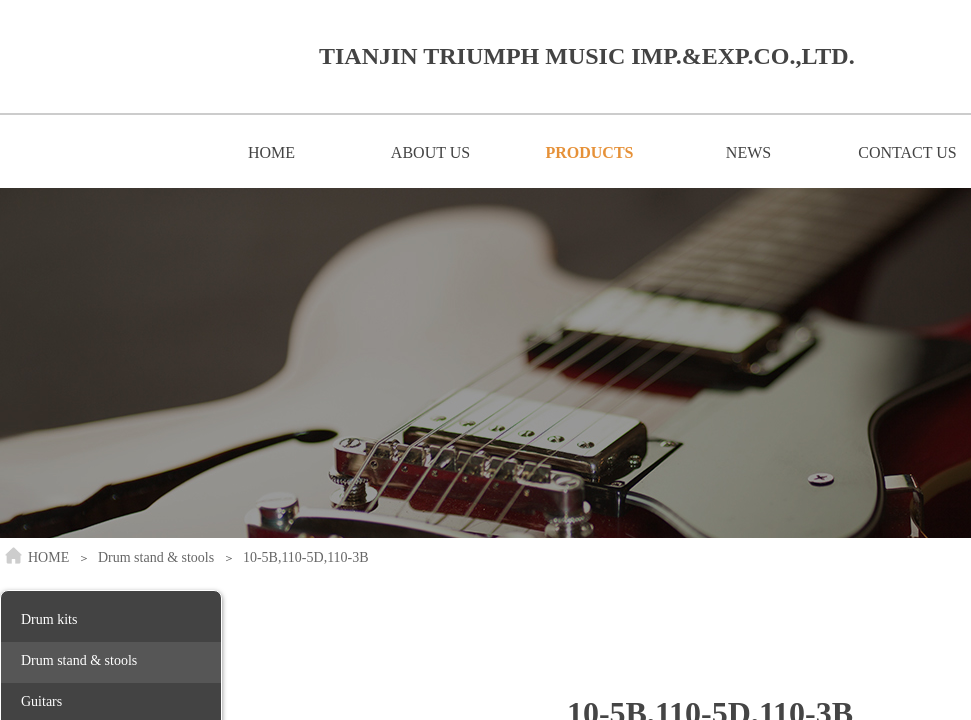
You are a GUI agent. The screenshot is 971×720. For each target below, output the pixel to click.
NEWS (748, 152)
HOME (271, 152)
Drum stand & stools (156, 557)
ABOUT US (430, 152)
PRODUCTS (589, 152)
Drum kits (49, 619)
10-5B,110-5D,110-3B (306, 557)
